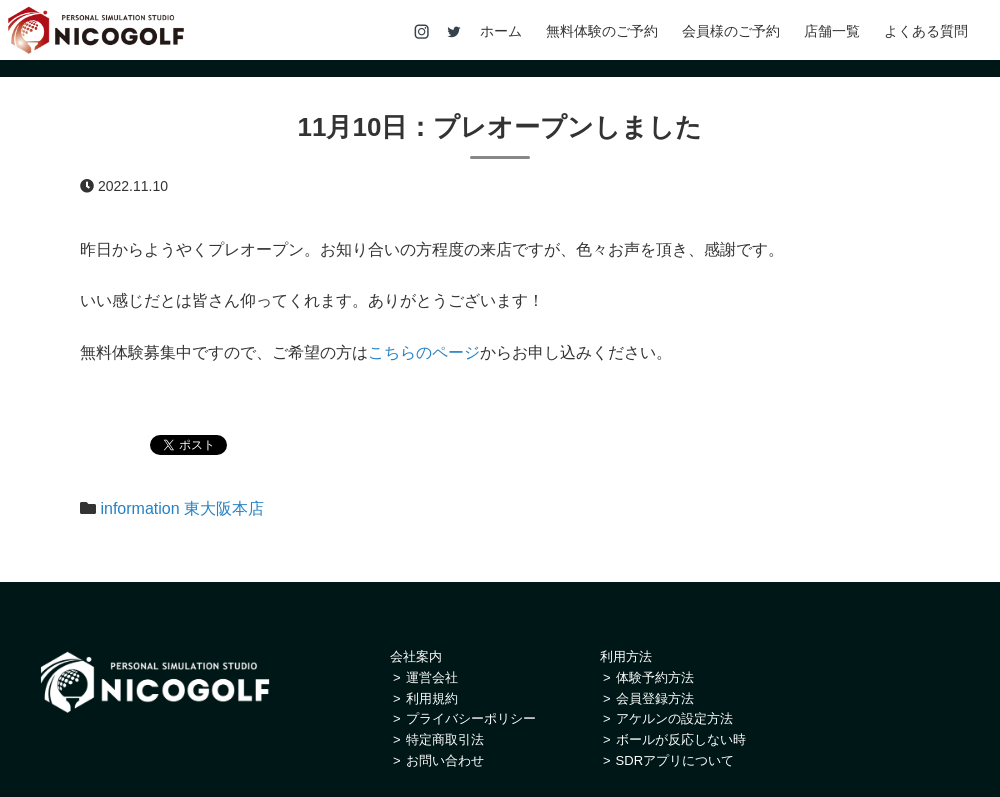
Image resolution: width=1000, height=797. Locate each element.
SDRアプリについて (675, 760)
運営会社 (432, 677)
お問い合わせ (445, 760)
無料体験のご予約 (602, 31)
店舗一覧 (832, 31)
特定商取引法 (445, 739)
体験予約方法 (655, 677)
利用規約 (432, 698)
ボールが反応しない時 (681, 739)
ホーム (501, 31)
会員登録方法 (655, 698)
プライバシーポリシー (471, 718)
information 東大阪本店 (182, 508)
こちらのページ (424, 352)
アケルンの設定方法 (674, 718)
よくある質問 (926, 31)
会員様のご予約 (731, 31)
